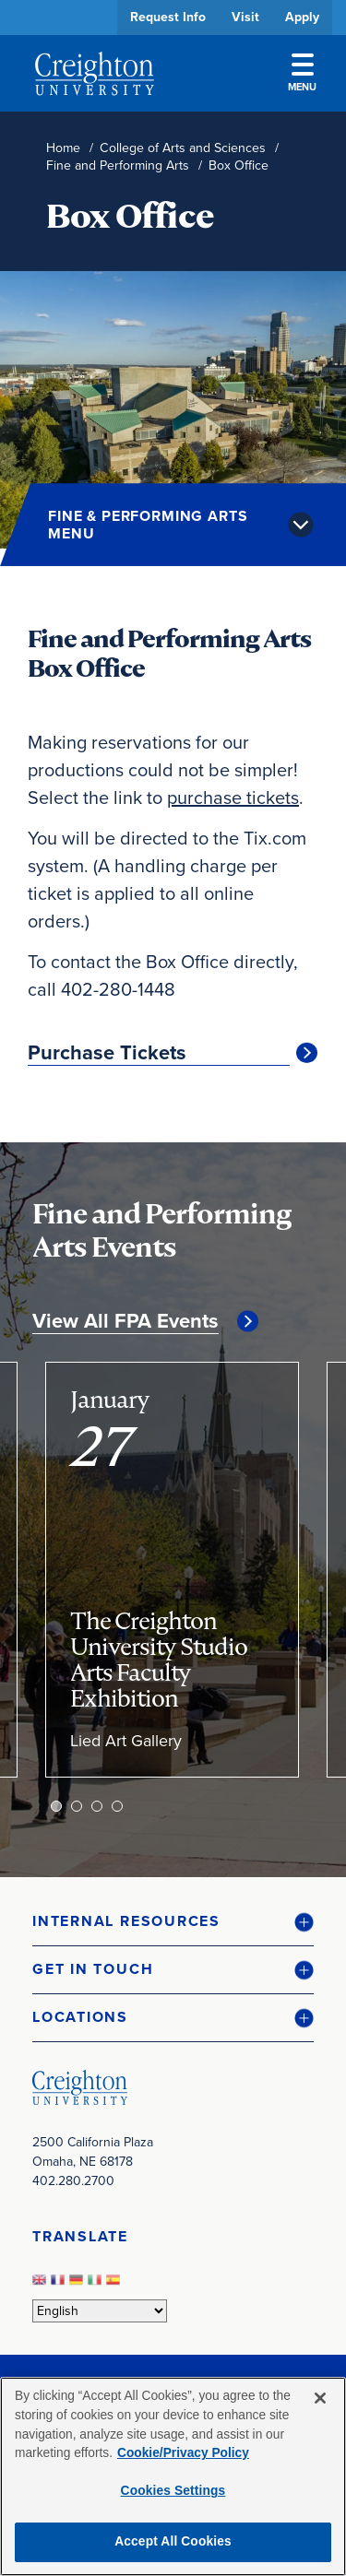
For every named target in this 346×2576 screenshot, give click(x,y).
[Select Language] (99, 2310)
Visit (245, 17)
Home (63, 148)
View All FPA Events (125, 1321)
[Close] (320, 2398)
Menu (302, 73)
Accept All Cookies (173, 2541)
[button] (173, 1921)
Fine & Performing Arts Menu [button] (148, 524)
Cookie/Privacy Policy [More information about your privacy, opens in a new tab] (183, 2453)
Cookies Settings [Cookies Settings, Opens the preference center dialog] (173, 2491)
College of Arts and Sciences (183, 148)
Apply (302, 17)
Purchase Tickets (107, 1053)
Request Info (168, 17)
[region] (173, 2476)
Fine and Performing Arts (117, 165)
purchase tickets (233, 797)
